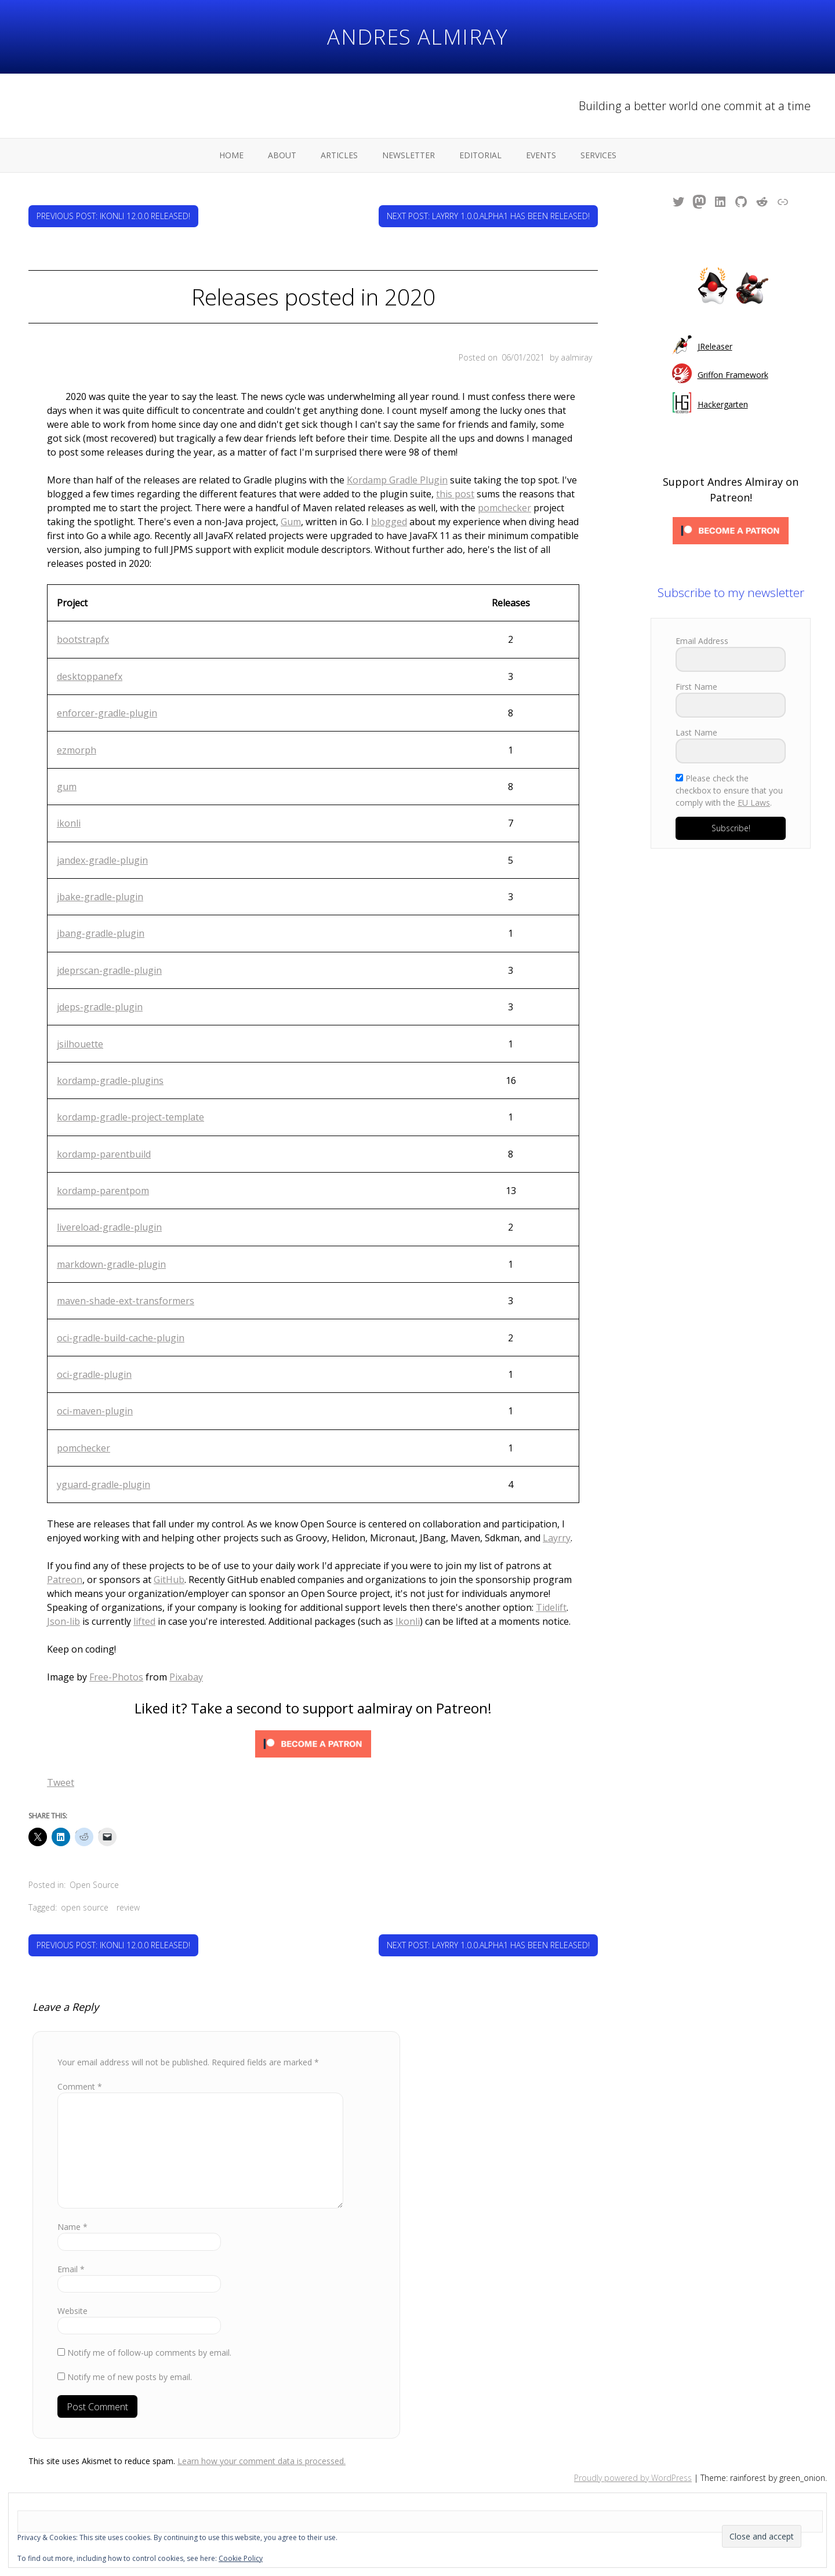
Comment (79, 2086)
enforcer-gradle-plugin (107, 713)
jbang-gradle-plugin (100, 933)
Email (71, 2269)
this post (455, 493)
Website (72, 2310)
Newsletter (408, 155)
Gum (291, 521)
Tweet (60, 1782)
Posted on (502, 357)
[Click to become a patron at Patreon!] (313, 1745)
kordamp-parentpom (103, 1190)
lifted (144, 1621)
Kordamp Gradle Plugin (397, 480)
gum (67, 786)
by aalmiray (571, 357)
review (128, 1907)
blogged (389, 521)
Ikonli (407, 1621)
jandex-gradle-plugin (102, 860)
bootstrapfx (83, 639)
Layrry (557, 1537)
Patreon (64, 1579)
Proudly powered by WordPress (633, 2477)
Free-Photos (116, 1677)
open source (84, 1907)
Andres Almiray (417, 36)
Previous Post (113, 215)
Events (541, 155)
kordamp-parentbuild (104, 1154)
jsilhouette (80, 1044)
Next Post (488, 215)
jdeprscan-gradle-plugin (109, 970)
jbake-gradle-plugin (100, 896)
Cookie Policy (241, 2558)
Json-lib (63, 1621)
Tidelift (551, 1607)
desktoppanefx (89, 676)
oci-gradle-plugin (94, 1374)
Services (598, 155)
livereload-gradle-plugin (109, 1227)
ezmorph (76, 750)
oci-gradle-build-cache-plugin (120, 1337)
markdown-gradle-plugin (111, 1264)
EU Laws (754, 802)
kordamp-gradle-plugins (110, 1080)
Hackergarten (723, 404)
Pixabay (186, 1677)
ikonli (69, 823)
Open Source (94, 1884)
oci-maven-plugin (95, 1411)
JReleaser (715, 346)
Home (231, 155)
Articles (339, 155)
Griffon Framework (733, 374)
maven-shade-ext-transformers (125, 1300)
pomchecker (504, 507)
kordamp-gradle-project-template (130, 1117)
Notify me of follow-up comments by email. (149, 2352)
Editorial (480, 155)
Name (72, 2226)
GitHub (169, 1579)
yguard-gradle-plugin (103, 1484)
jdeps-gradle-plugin (100, 1006)
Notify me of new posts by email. (129, 2376)
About (282, 155)
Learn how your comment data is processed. (261, 2460)
